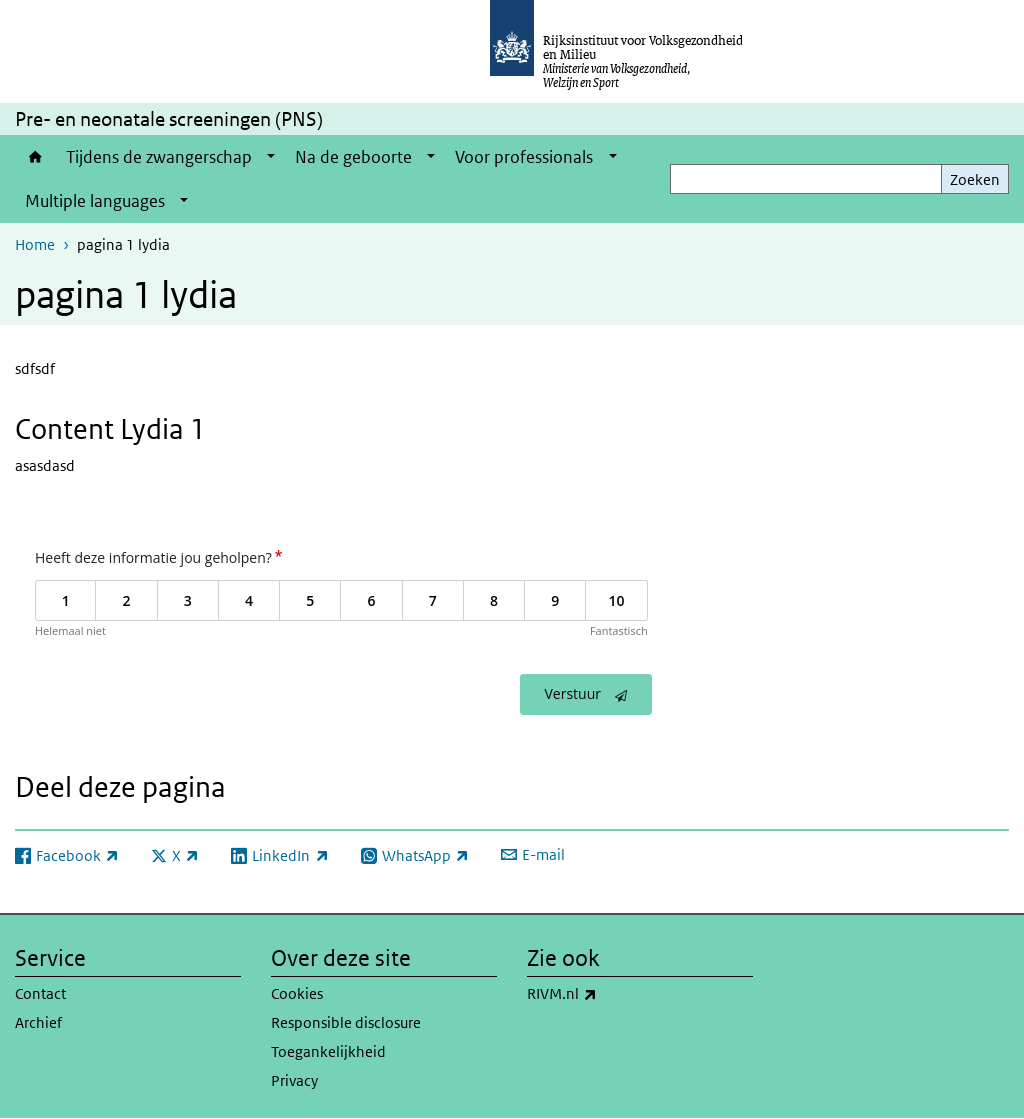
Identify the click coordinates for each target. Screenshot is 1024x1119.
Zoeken (975, 179)
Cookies (297, 993)
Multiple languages (95, 201)
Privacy (294, 1080)
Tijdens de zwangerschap (159, 157)
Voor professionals (524, 157)
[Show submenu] (271, 157)
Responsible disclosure (346, 1022)
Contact (40, 993)
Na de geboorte (353, 157)
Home (35, 157)
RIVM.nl (606, 994)
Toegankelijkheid (328, 1051)
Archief (38, 1022)
